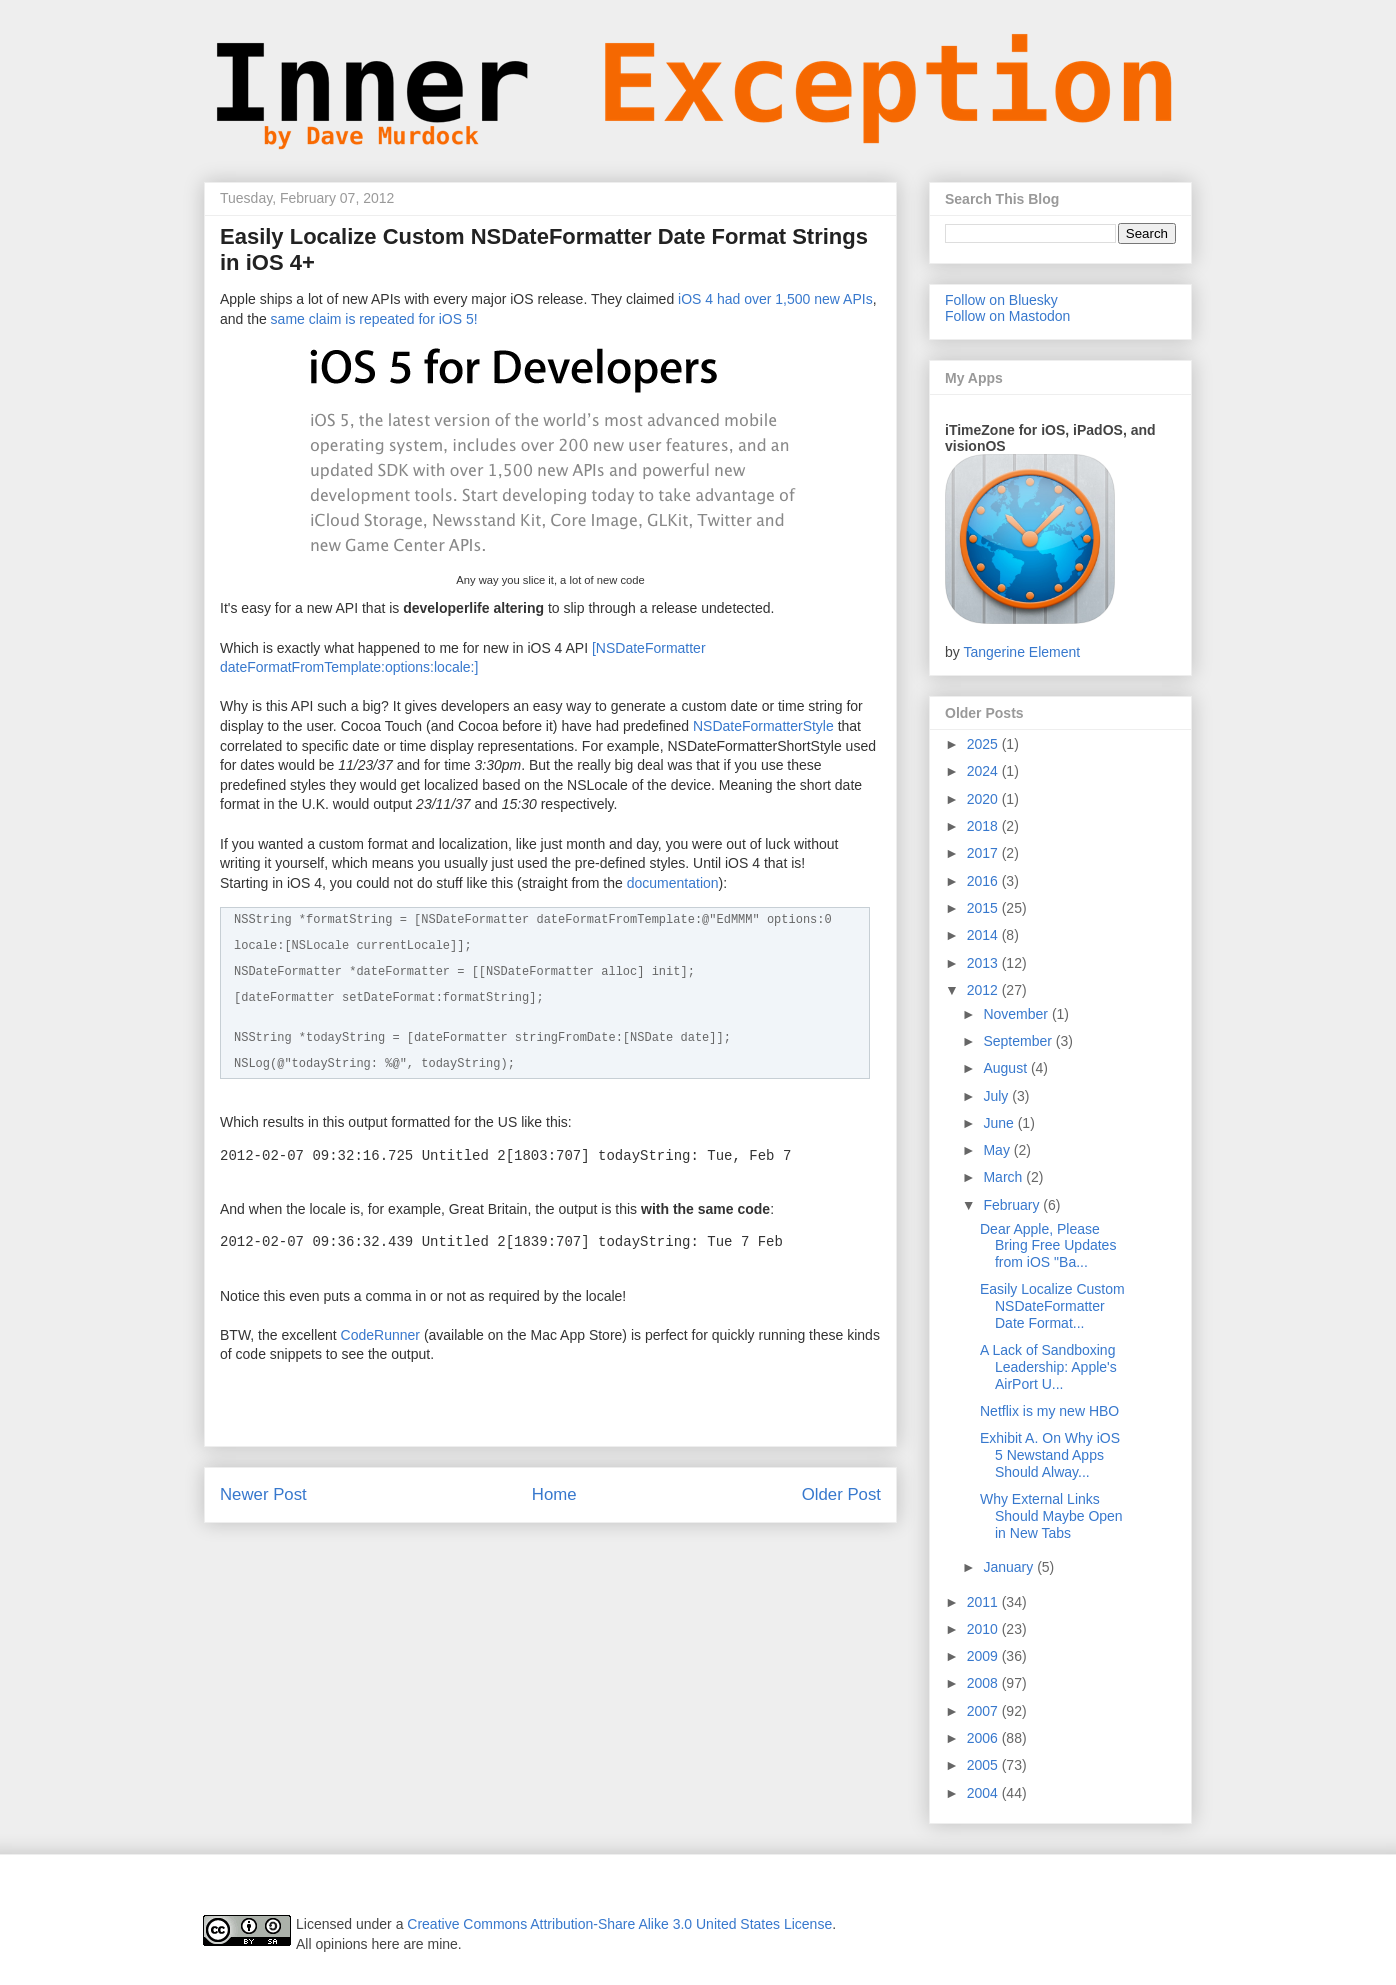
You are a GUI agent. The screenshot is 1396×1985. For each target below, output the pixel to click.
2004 (984, 1793)
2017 (984, 853)
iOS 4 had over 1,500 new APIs (775, 299)
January (1010, 1567)
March (1004, 1177)
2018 (984, 826)
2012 (984, 990)
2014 (984, 935)
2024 (984, 771)
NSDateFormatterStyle (763, 726)
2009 (984, 1656)
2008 (984, 1683)
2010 (984, 1629)
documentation (673, 883)
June (1000, 1123)
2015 (984, 908)
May (998, 1150)
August (1006, 1068)
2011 (984, 1602)
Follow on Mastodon (1007, 316)
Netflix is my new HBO (1049, 1411)
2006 (984, 1738)
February (1013, 1205)
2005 (984, 1765)
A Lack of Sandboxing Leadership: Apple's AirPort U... (1048, 1367)
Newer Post (263, 1494)
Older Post (841, 1494)
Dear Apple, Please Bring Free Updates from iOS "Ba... (1048, 1246)
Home (554, 1494)
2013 (984, 963)
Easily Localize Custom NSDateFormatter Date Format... (1052, 1306)
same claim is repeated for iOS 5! (374, 319)
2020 (984, 799)
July (997, 1096)
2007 (984, 1711)
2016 (984, 881)
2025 (984, 744)
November (1017, 1014)
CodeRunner (380, 1335)
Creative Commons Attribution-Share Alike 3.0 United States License (619, 1924)
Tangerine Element (1021, 652)
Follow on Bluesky (1001, 300)
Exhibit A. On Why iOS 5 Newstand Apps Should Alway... (1050, 1455)
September (1019, 1041)
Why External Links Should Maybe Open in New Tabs (1051, 1516)
